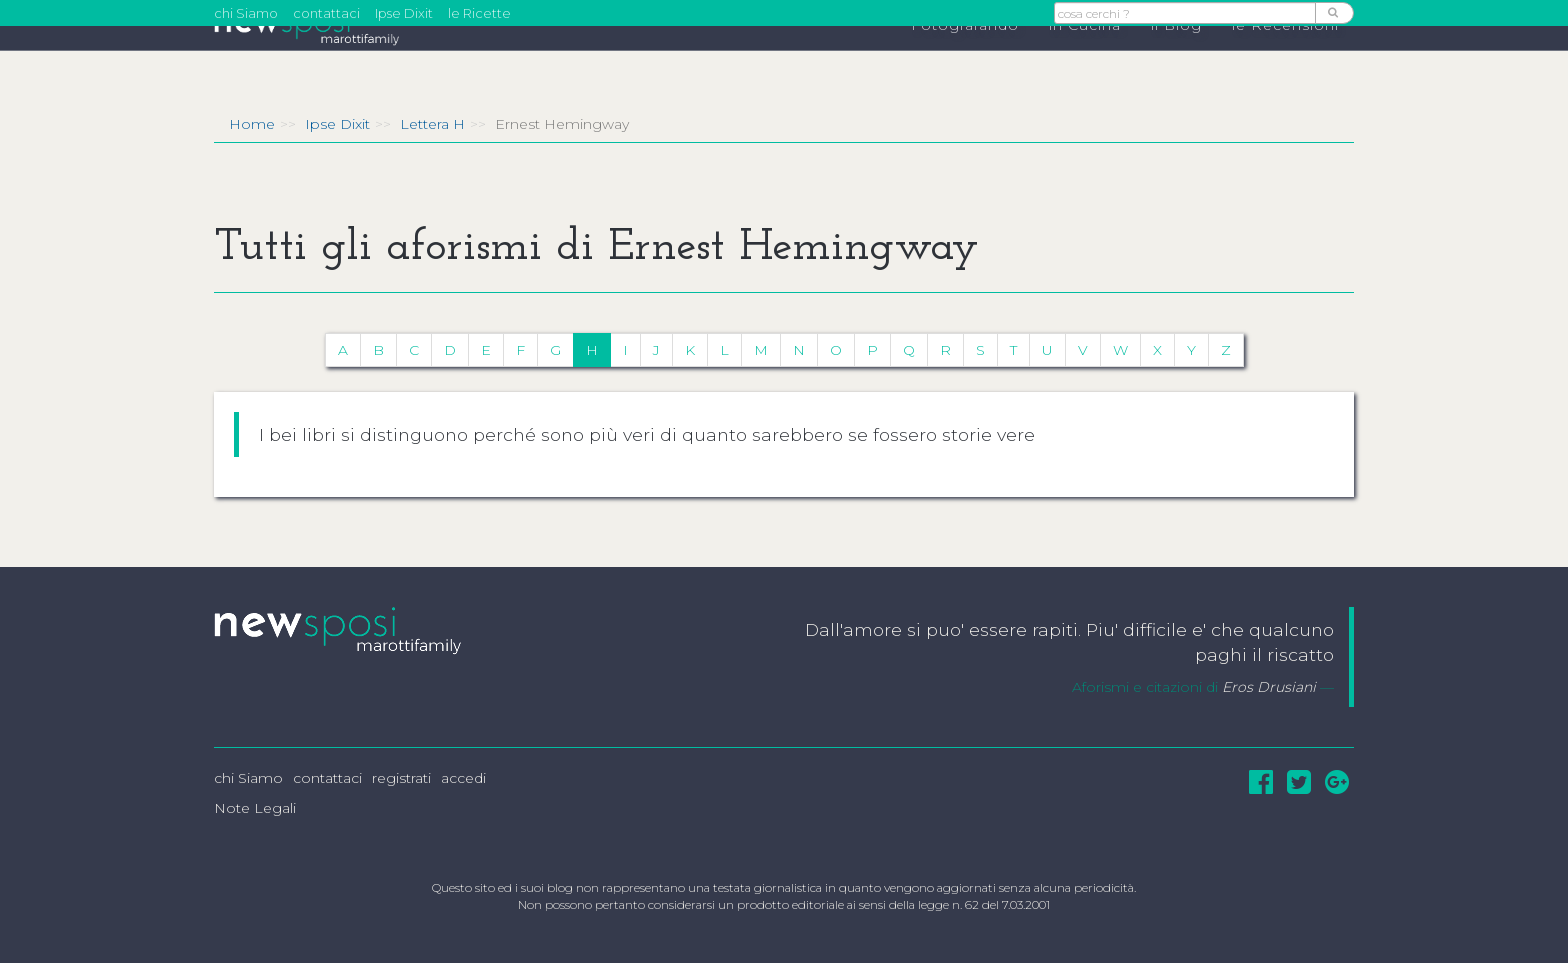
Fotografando (965, 61)
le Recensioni (1285, 61)
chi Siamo (246, 13)
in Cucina (1085, 61)
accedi (463, 778)
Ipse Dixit (404, 13)
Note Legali (255, 808)
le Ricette (479, 13)
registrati (401, 778)
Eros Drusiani (1269, 687)
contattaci (326, 13)
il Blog (1176, 61)
